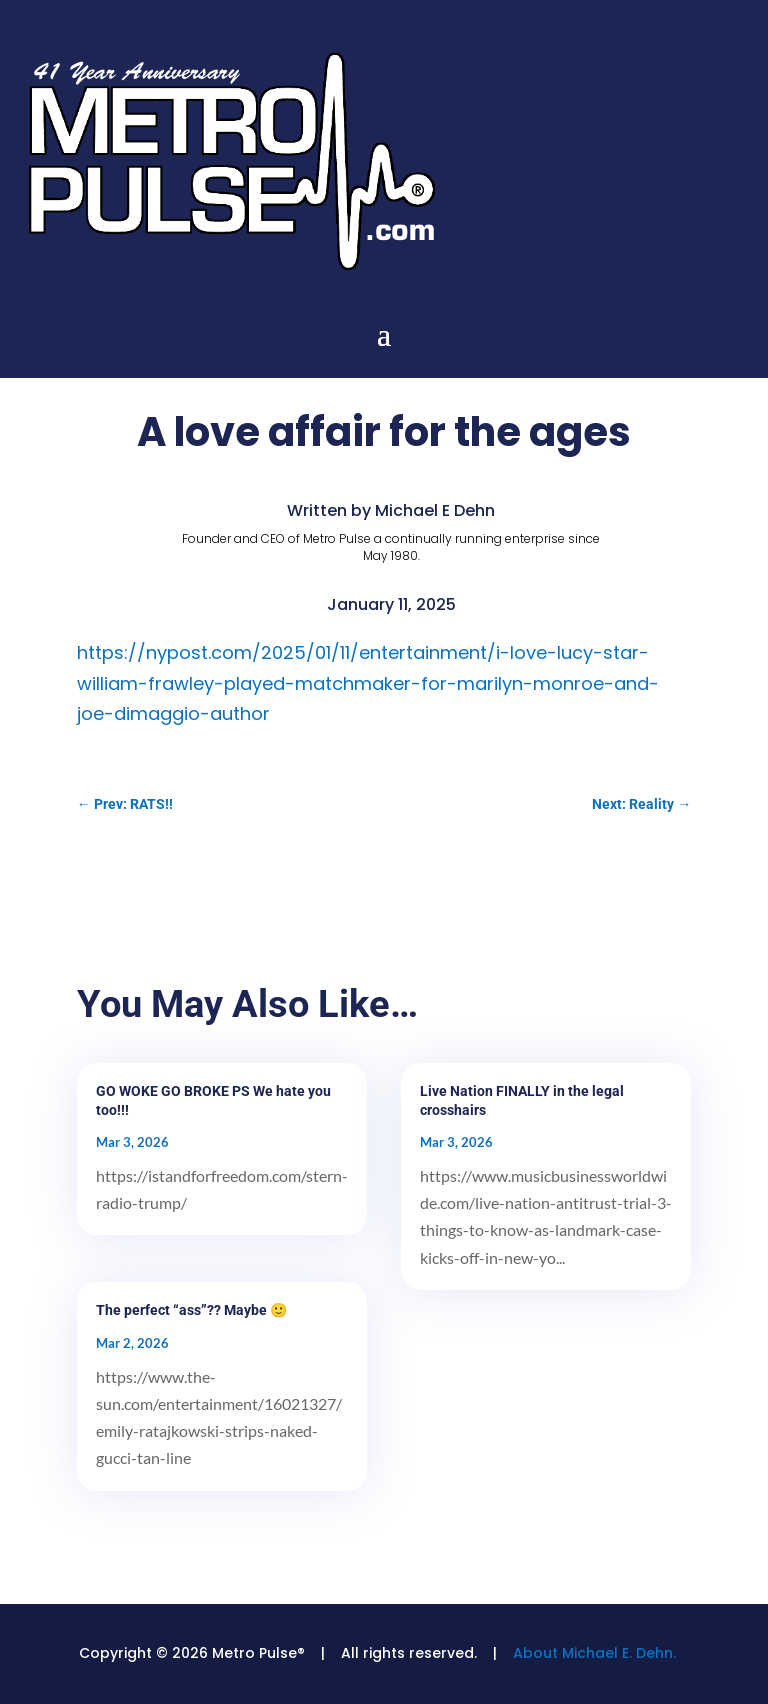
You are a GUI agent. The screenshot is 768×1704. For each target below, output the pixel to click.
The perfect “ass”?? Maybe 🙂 (191, 1310)
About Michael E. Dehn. (594, 1653)
